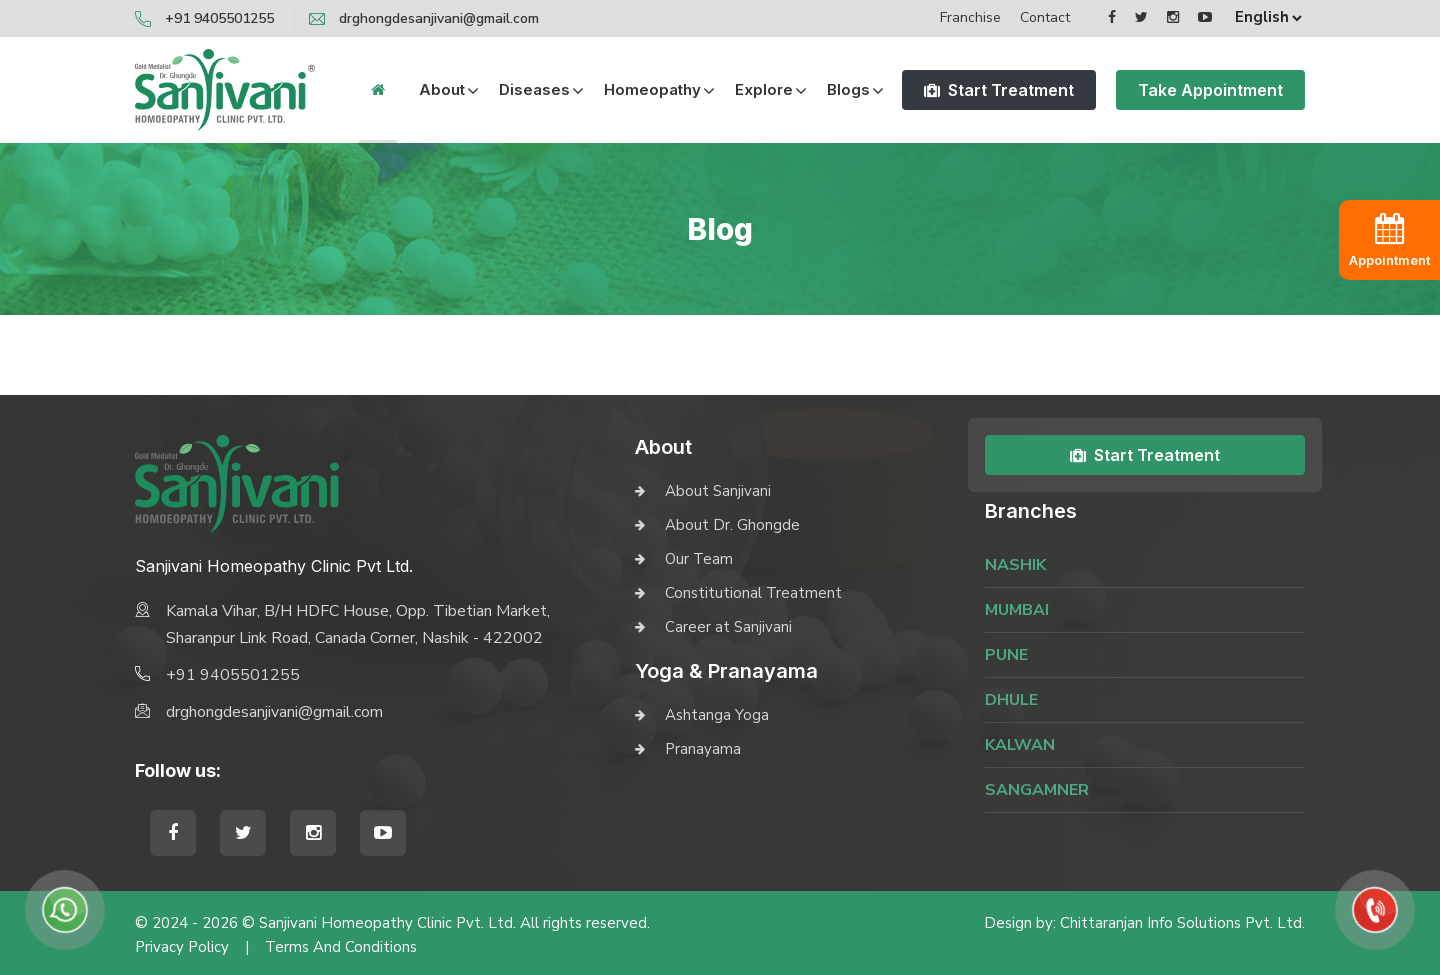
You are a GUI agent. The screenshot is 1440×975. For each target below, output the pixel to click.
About (442, 89)
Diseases (534, 89)
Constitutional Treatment (753, 593)
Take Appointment (1210, 90)
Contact (1045, 17)
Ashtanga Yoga (717, 715)
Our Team (699, 559)
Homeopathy (652, 89)
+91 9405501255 (219, 18)
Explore (764, 89)
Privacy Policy (182, 947)
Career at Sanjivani (728, 627)
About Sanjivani (718, 491)
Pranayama (703, 749)
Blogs (848, 89)
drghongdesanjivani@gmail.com (439, 18)
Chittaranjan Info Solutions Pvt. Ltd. (1182, 923)
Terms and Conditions (341, 947)
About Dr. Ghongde (732, 525)
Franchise (970, 17)
